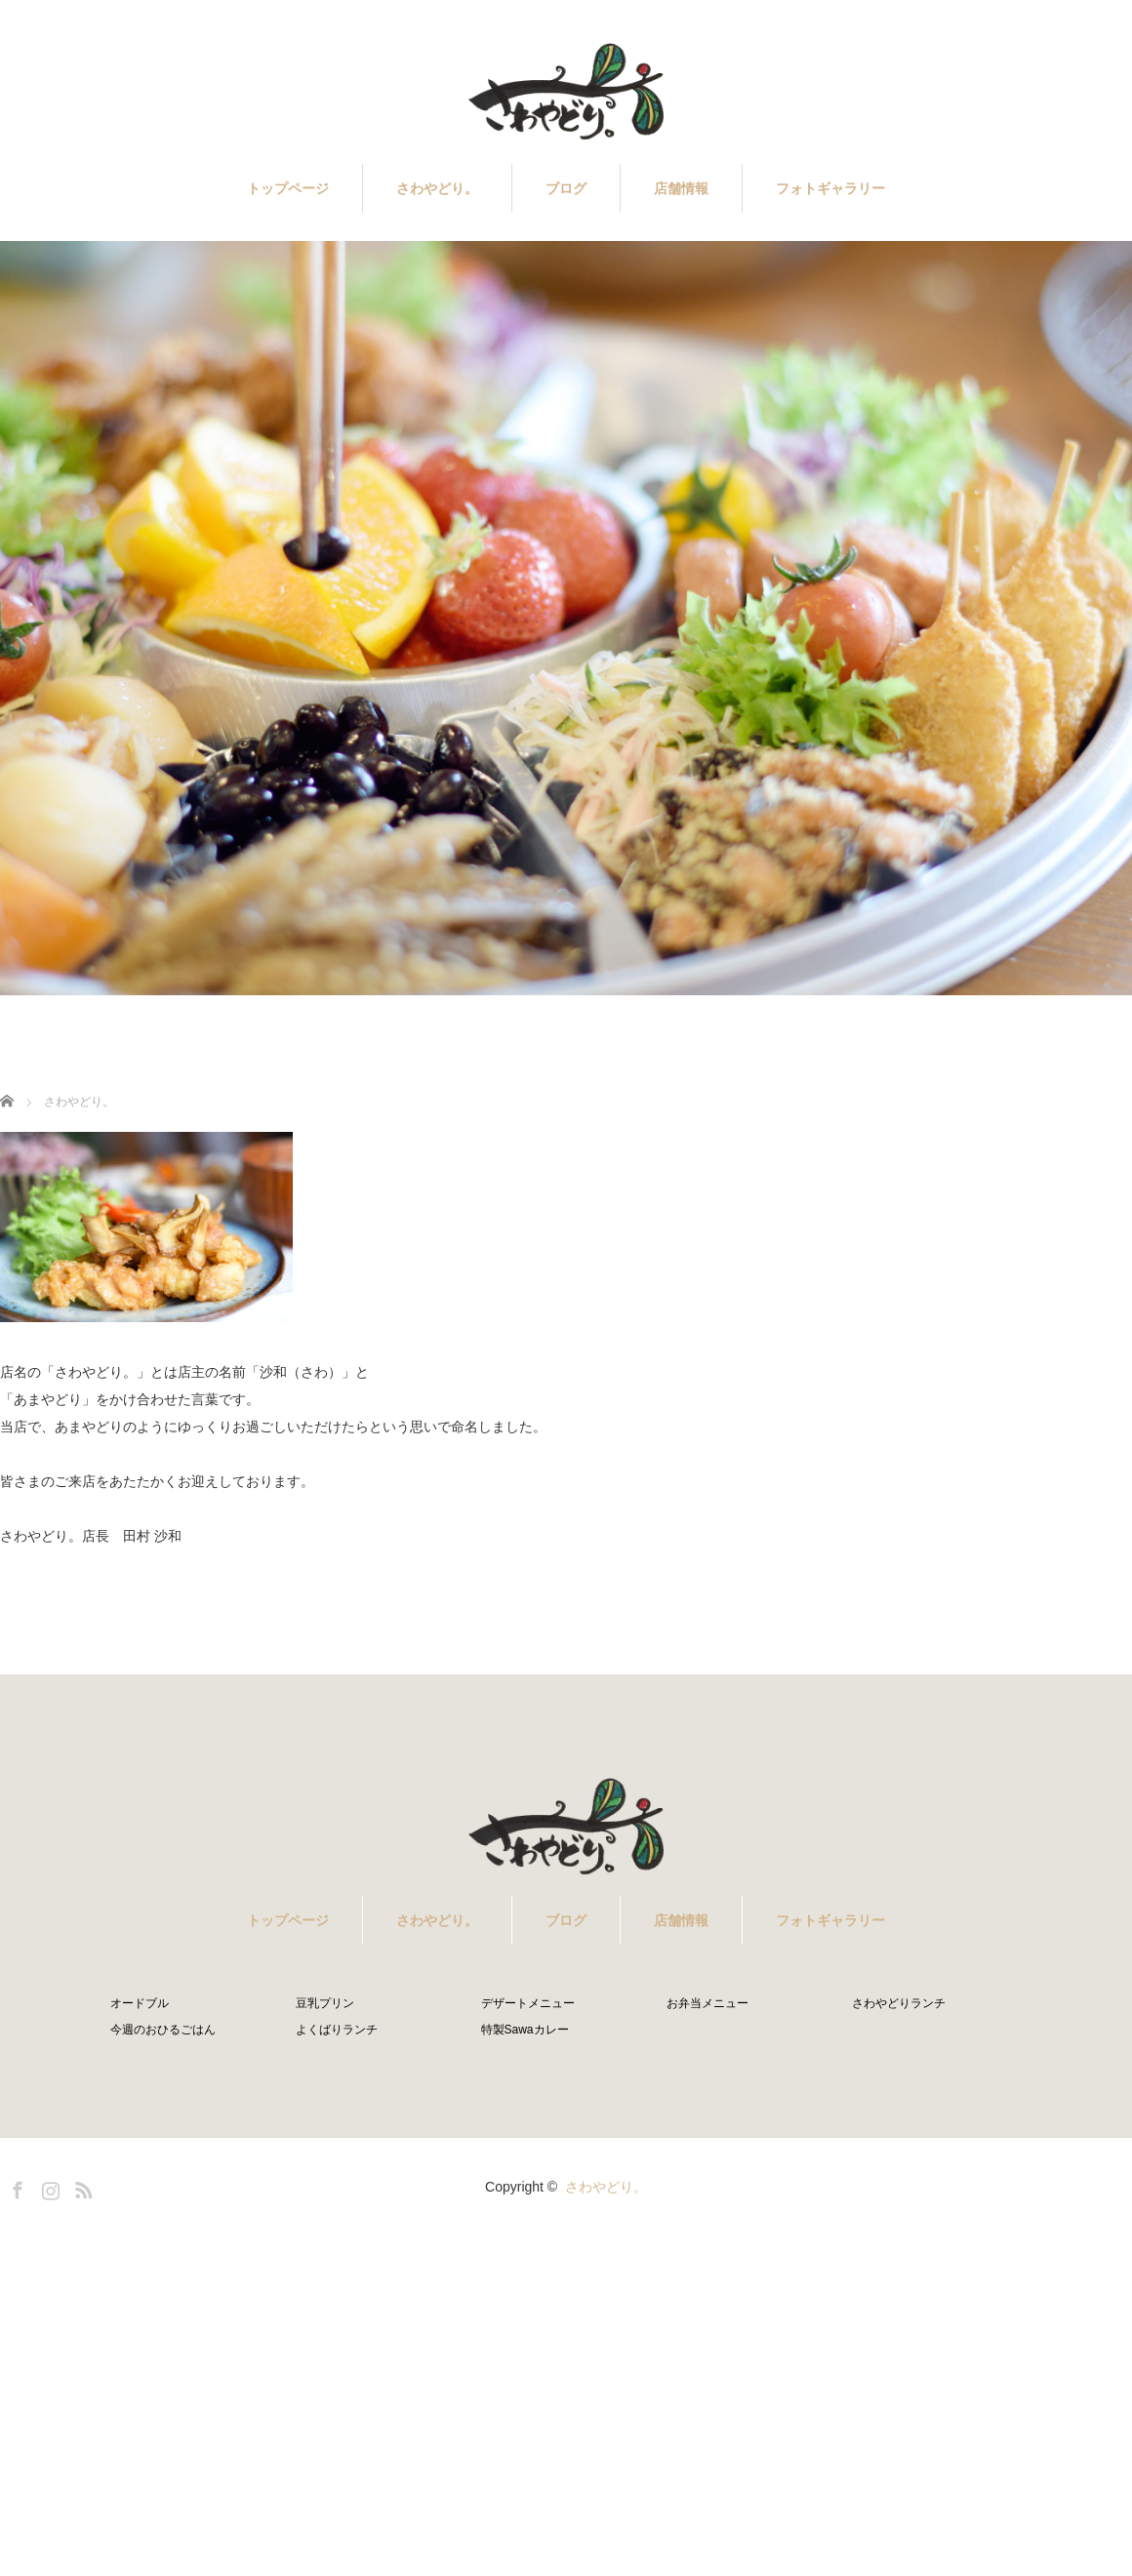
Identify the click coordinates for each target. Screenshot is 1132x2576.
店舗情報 (681, 188)
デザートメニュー (528, 2003)
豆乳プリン (325, 2003)
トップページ (288, 188)
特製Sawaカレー (525, 2029)
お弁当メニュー (707, 2003)
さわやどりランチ (899, 2003)
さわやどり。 (437, 188)
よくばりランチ (337, 2029)
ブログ (566, 188)
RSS (81, 2186)
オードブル (139, 2003)
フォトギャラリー (830, 188)
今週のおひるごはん (163, 2029)
